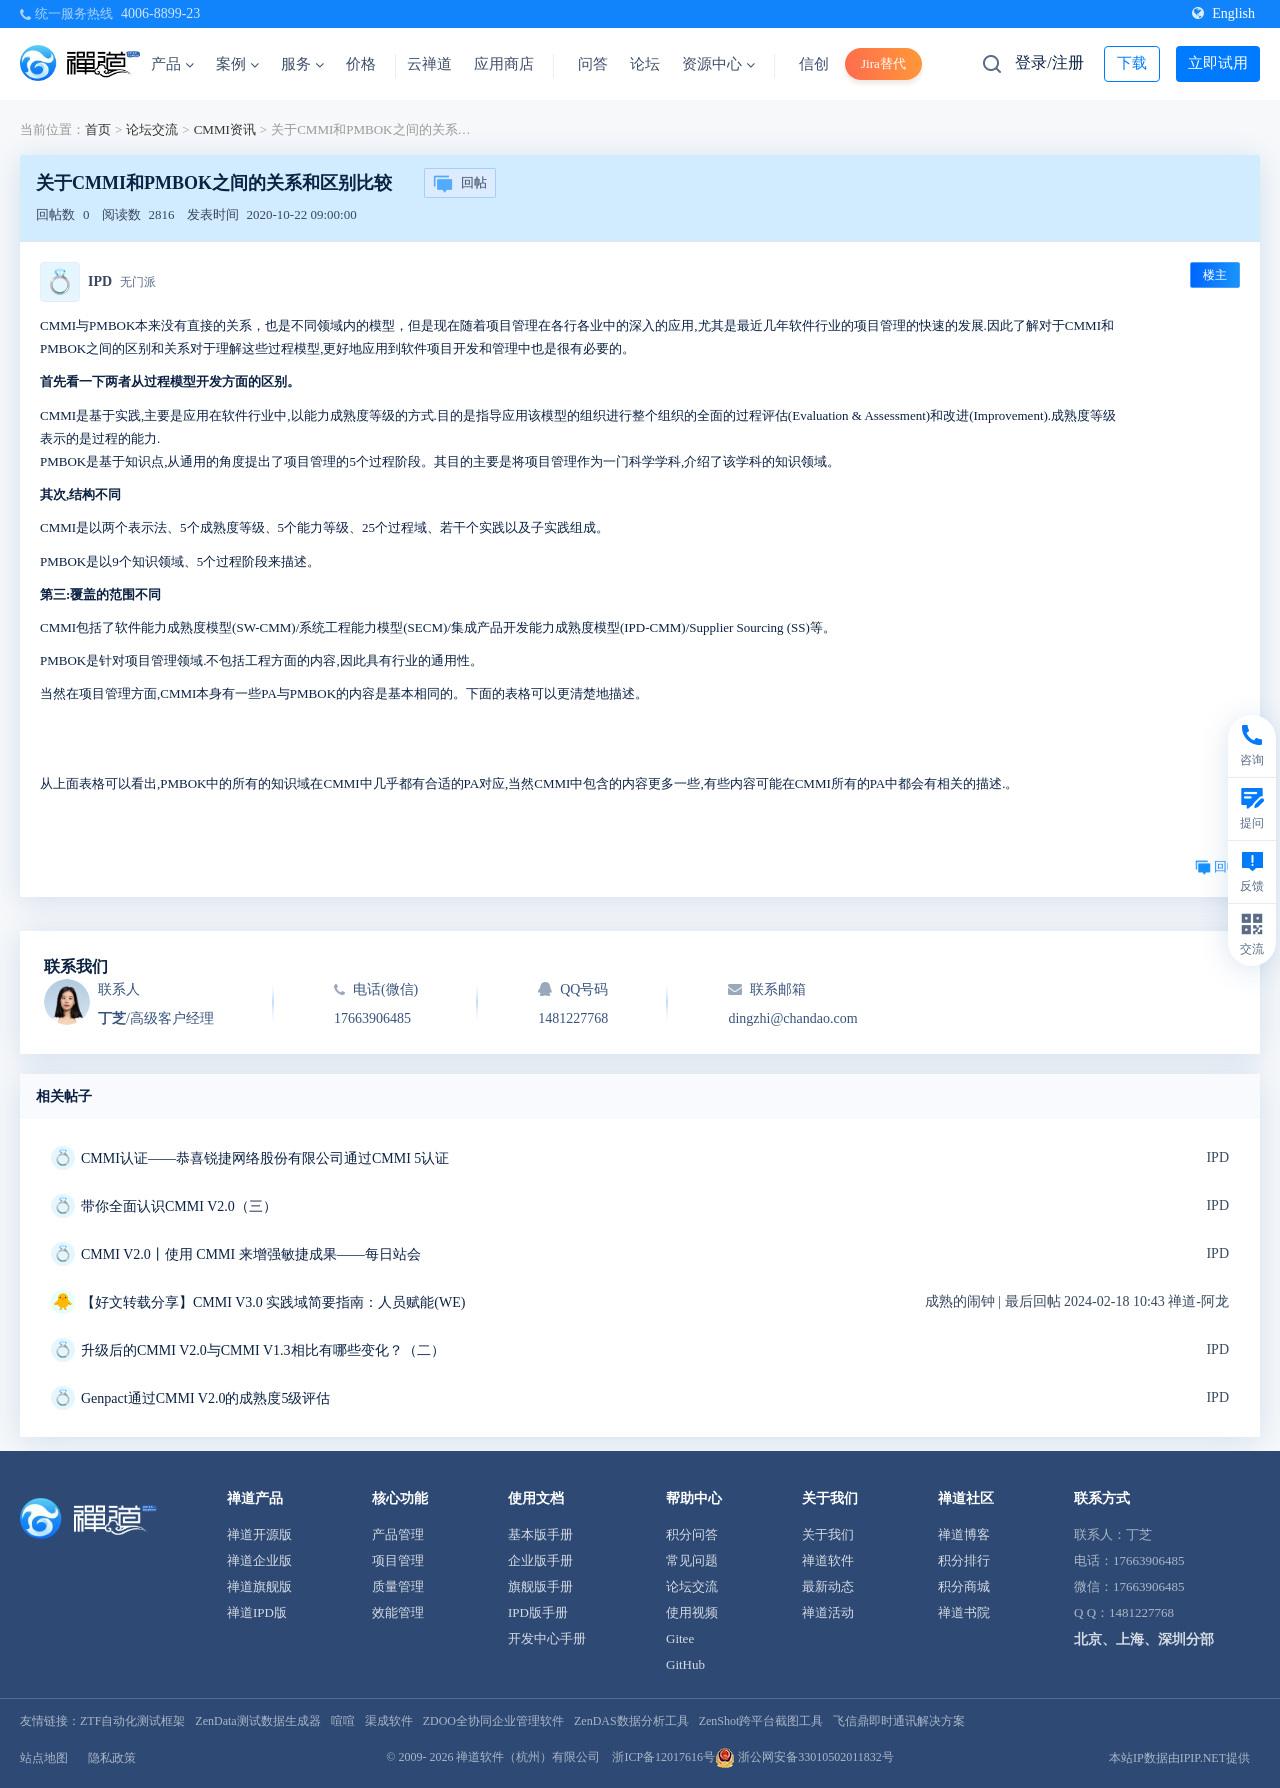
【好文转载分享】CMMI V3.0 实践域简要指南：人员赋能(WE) (273, 1302)
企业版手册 (540, 1560)
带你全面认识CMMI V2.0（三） (179, 1206)
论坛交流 (152, 129)
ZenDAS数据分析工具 (631, 1721)
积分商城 (964, 1586)
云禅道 (429, 64)
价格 (361, 64)
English (1223, 13)
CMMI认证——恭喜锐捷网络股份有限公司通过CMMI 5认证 (265, 1158)
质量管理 (398, 1586)
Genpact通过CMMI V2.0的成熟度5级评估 (205, 1398)
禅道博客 (964, 1534)
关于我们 (828, 1534)
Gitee (680, 1638)
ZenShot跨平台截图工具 (761, 1721)
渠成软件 (389, 1721)
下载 (1132, 63)
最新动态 (828, 1586)
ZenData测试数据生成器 (257, 1721)
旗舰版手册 (540, 1586)
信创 (814, 64)
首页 (98, 129)
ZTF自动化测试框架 (132, 1721)
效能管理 (398, 1612)
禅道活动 (828, 1612)
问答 (593, 64)
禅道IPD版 (257, 1612)
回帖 (460, 184)
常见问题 (692, 1560)
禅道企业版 (259, 1560)
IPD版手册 (538, 1612)
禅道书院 (964, 1612)
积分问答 (692, 1534)
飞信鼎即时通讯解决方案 (899, 1721)
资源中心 (718, 64)
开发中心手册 (547, 1638)
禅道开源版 (259, 1534)
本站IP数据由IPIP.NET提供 (1179, 1758)
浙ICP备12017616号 (663, 1757)
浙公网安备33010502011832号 (804, 1757)
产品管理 (398, 1534)
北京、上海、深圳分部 (1144, 1639)
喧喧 (343, 1721)
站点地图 (44, 1758)
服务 (302, 64)
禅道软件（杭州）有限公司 (528, 1757)
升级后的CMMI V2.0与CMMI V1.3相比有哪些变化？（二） (263, 1350)
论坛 (645, 64)
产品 (172, 64)
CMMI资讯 (225, 129)
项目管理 (398, 1560)
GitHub (685, 1664)
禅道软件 (828, 1560)
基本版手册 (540, 1534)
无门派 (138, 282)
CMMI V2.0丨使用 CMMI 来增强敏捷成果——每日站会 (251, 1254)
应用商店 (504, 64)
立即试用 (1218, 63)
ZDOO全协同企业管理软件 (493, 1721)
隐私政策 (112, 1758)
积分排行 (964, 1560)
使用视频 (692, 1612)
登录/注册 (1049, 62)
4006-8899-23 (160, 13)
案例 (237, 64)
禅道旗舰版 (259, 1586)
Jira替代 (883, 63)
